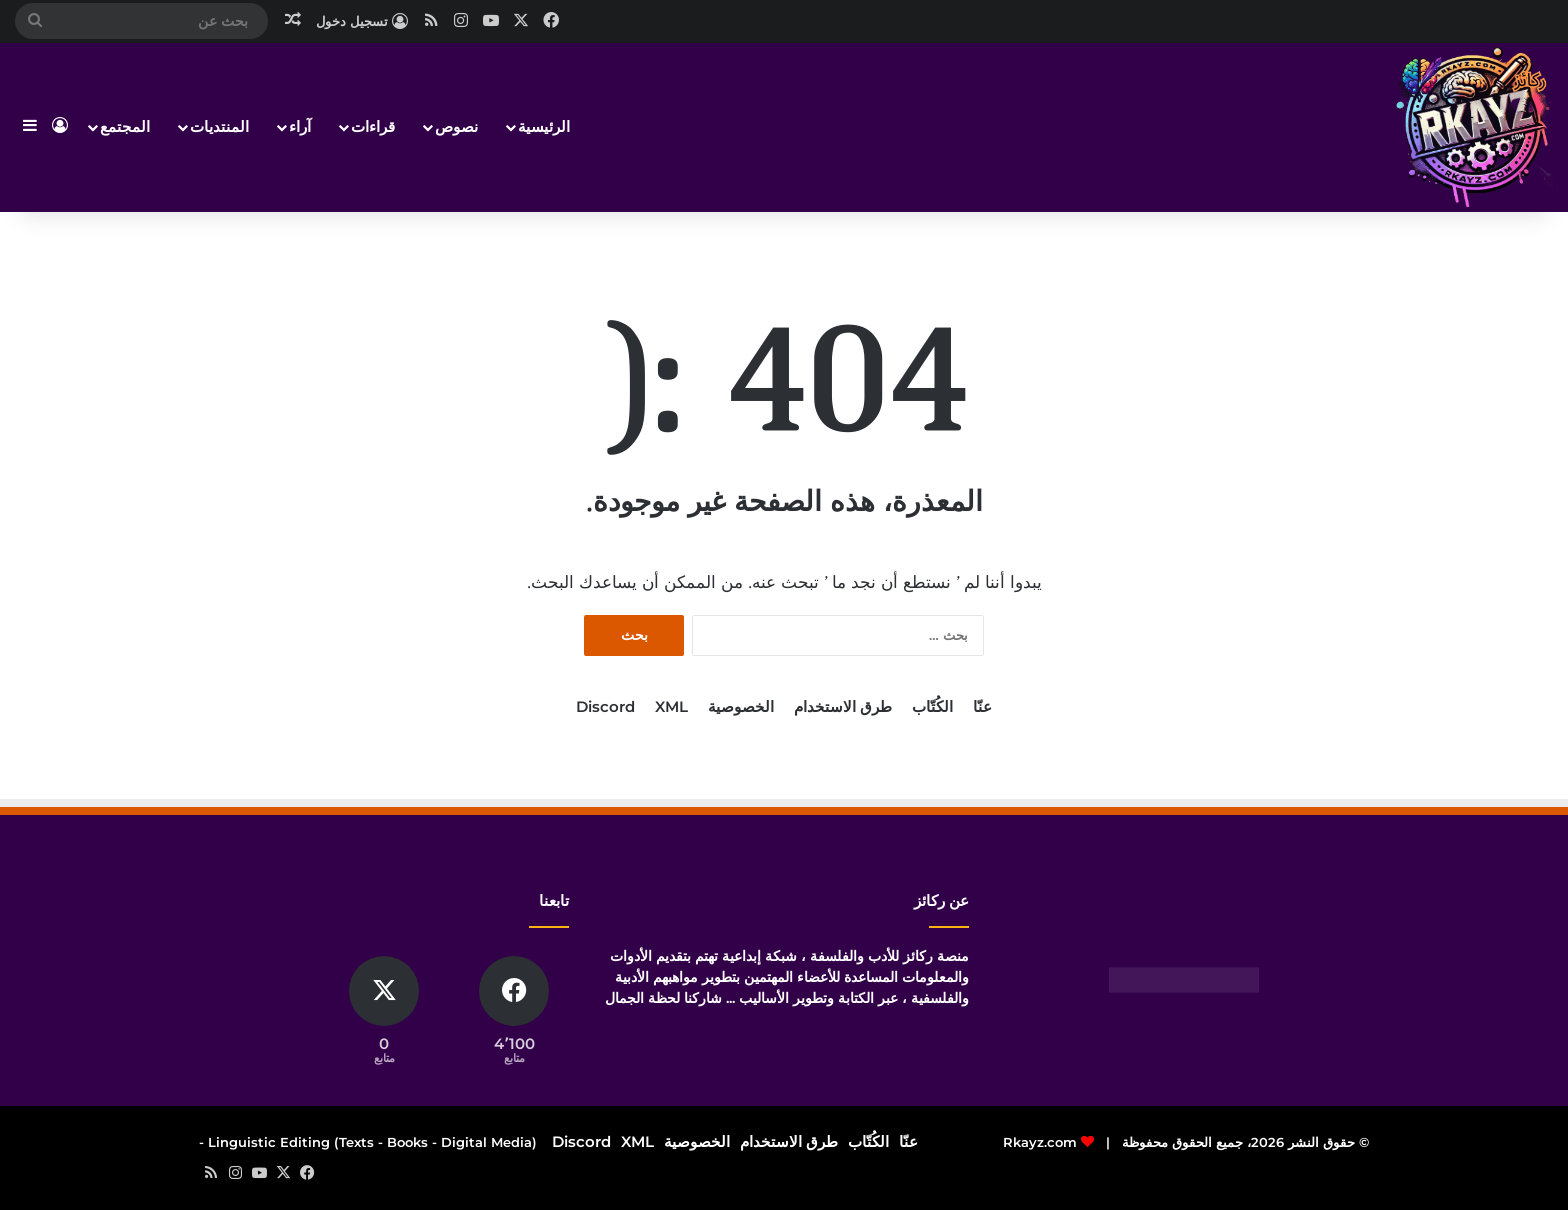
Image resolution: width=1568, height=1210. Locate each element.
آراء (300, 126)
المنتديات (219, 126)
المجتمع (125, 126)
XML (671, 706)
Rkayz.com (1040, 1142)
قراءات (373, 126)
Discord (605, 706)
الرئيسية (544, 126)
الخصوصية (741, 706)
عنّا (982, 706)
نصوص (456, 126)
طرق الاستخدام (843, 706)
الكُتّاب (932, 706)
